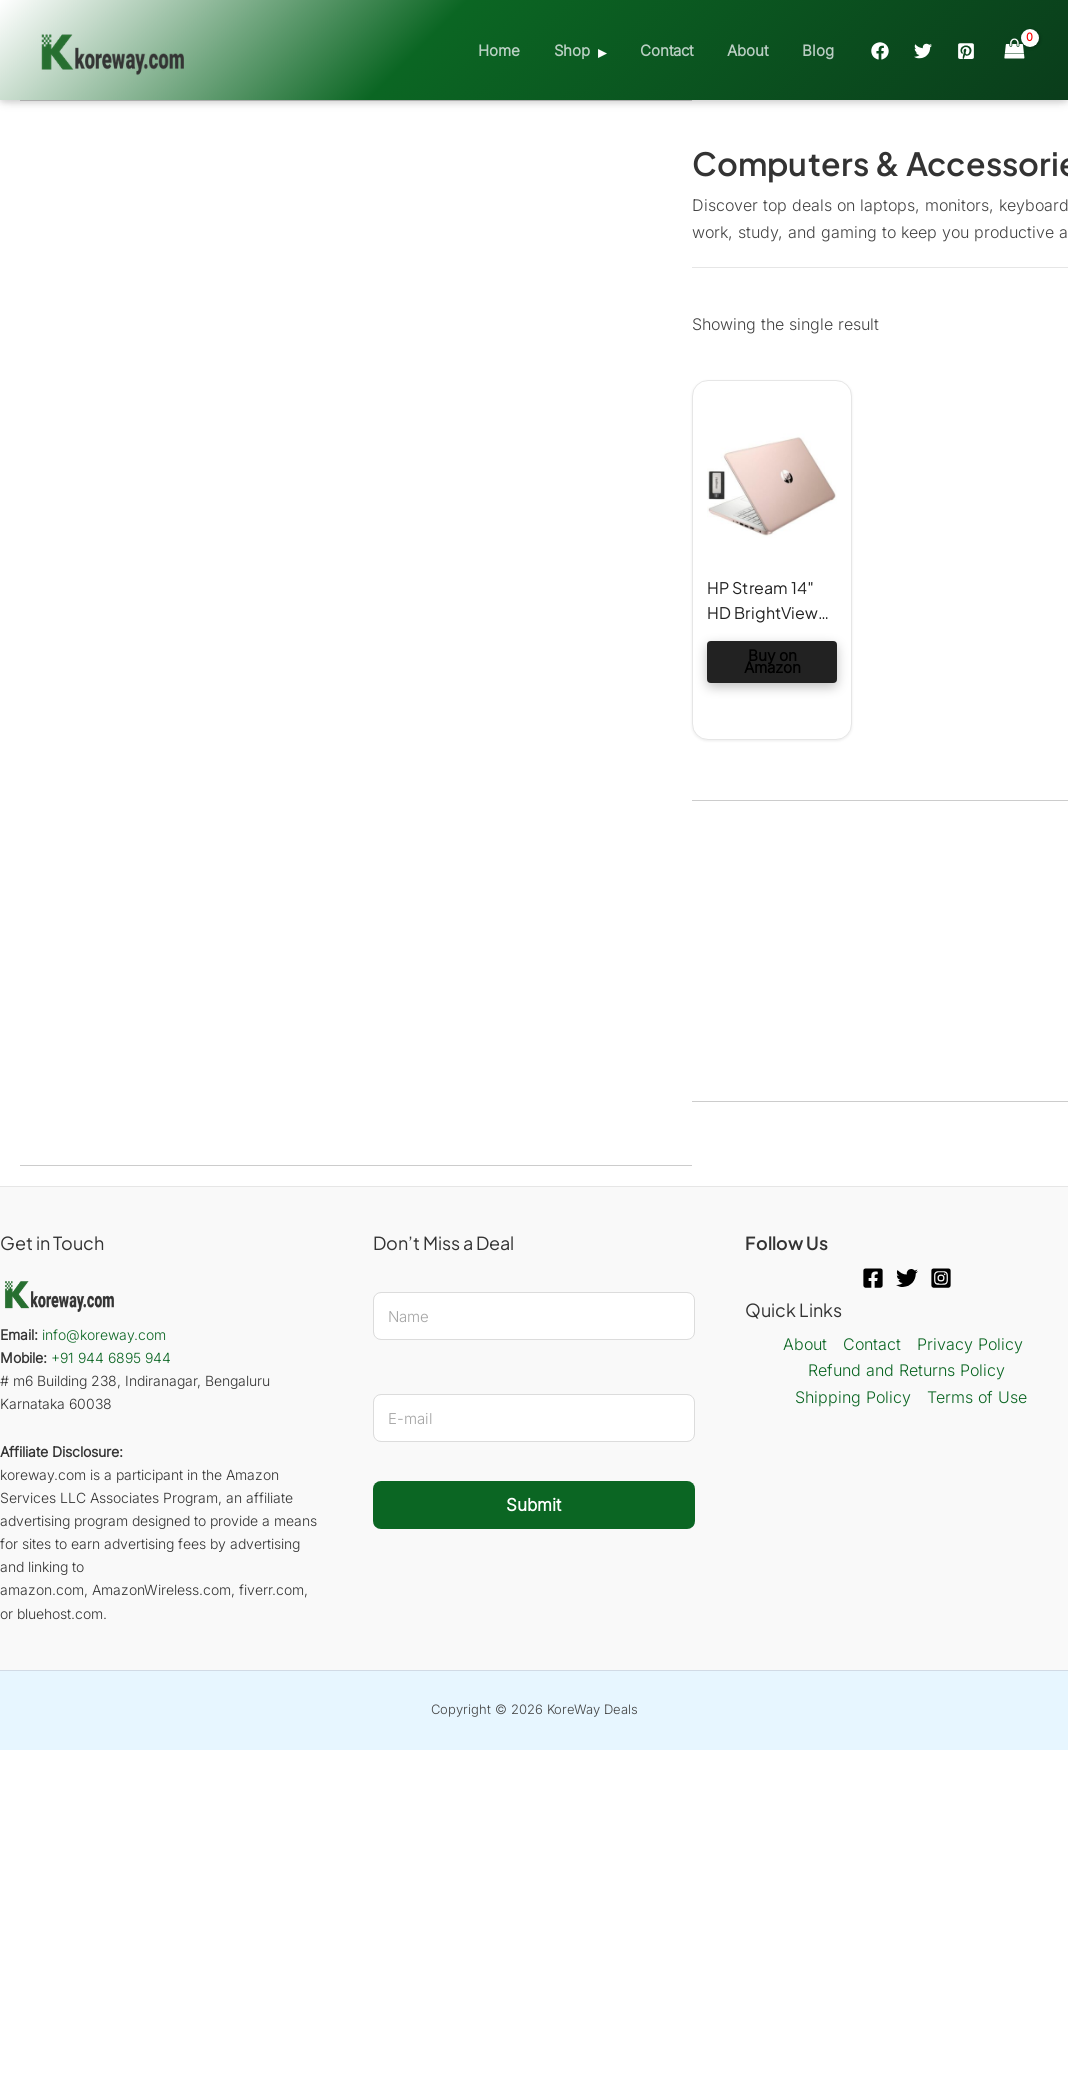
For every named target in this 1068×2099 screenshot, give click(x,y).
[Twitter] (923, 51)
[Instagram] (941, 1278)
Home (517, 50)
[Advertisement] (356, 251)
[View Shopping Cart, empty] (1014, 49)
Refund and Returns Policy (906, 1370)
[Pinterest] (966, 51)
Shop (586, 50)
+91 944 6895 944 (111, 1357)
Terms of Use (977, 1397)
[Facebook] (880, 51)
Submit (533, 1505)
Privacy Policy (970, 1344)
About (753, 50)
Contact (676, 50)
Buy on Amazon (772, 661)
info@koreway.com (104, 1334)
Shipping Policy (853, 1397)
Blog (820, 50)
